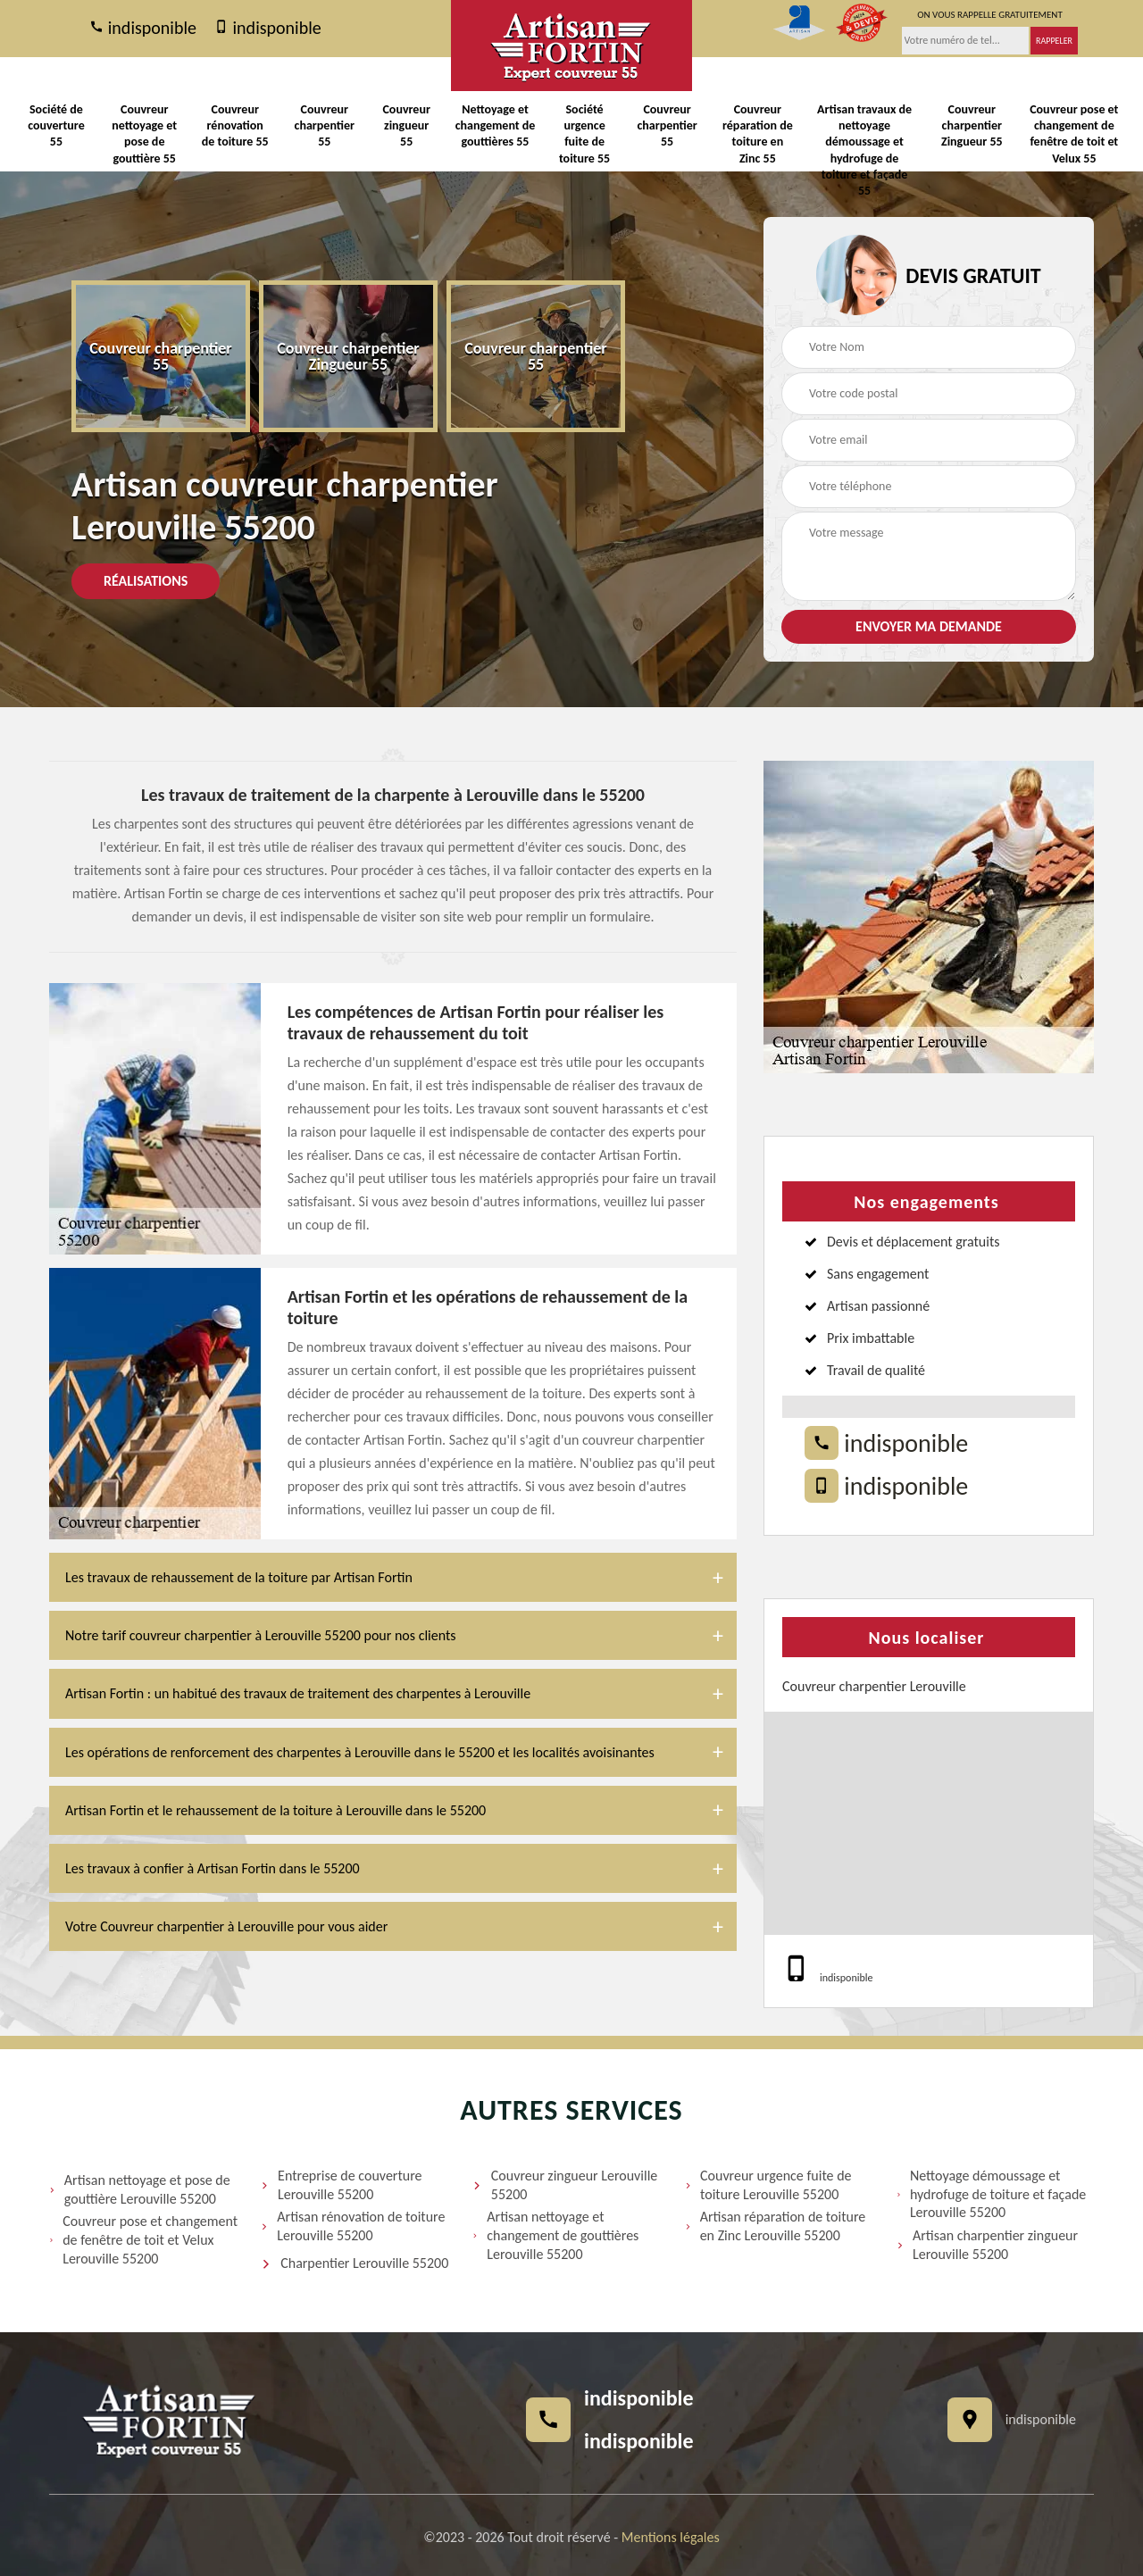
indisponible (142, 29)
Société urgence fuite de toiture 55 (584, 134)
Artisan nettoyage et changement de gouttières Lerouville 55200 (555, 2235)
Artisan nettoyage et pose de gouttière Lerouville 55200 (139, 2189)
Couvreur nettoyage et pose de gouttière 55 (144, 134)
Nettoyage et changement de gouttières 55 (495, 125)
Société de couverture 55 (56, 125)
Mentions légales (671, 2537)
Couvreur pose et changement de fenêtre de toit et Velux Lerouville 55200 (143, 2240)
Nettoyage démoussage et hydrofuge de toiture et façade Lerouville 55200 (992, 2194)
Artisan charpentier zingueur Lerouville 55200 (987, 2245)
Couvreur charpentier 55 (325, 125)
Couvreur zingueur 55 (406, 125)
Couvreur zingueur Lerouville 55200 (564, 2185)
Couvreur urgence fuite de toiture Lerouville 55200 (768, 2185)
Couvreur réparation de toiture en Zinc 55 (757, 134)
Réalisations (146, 580)
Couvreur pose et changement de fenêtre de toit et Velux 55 (1074, 134)
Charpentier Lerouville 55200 (354, 2264)
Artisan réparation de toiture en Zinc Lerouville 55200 (775, 2226)
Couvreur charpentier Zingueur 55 (972, 125)
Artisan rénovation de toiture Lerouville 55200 (353, 2226)
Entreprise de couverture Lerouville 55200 (341, 2185)
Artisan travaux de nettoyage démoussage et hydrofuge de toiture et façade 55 (864, 150)
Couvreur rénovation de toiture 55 (235, 125)
